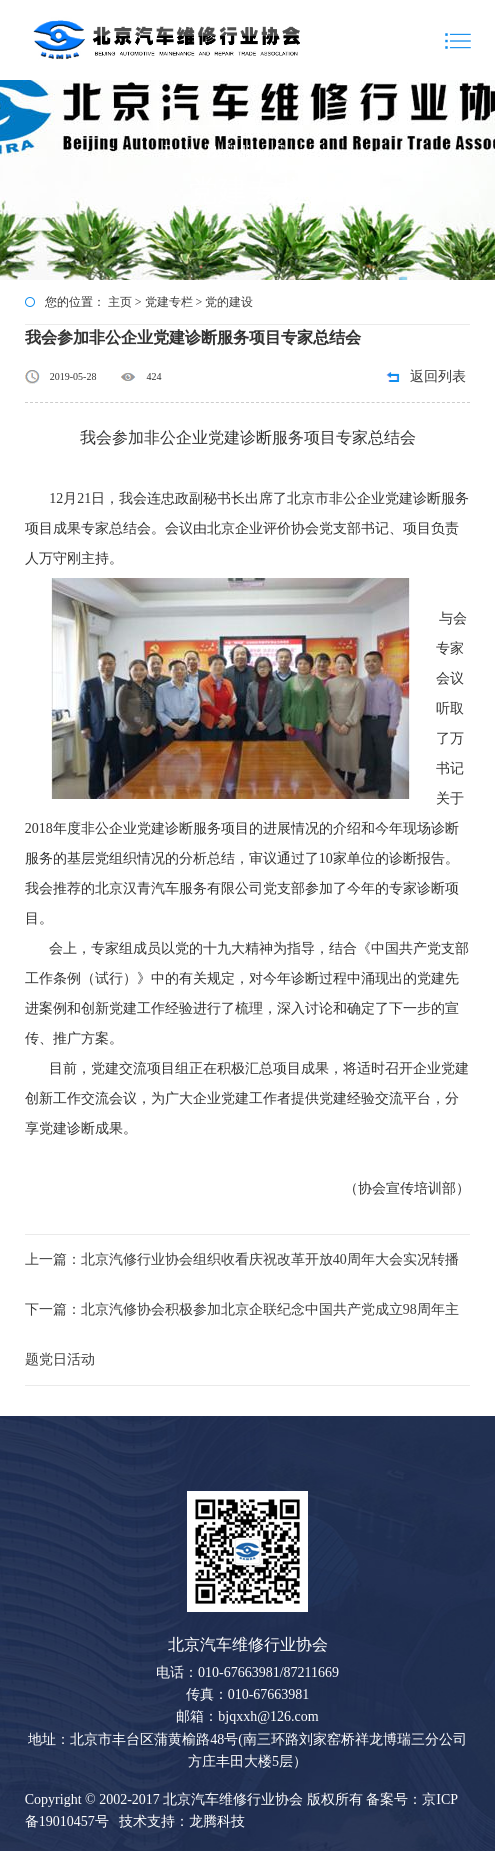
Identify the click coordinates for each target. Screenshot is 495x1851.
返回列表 (438, 376)
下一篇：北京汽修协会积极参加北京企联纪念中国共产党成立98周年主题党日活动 (242, 1334)
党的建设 (229, 302)
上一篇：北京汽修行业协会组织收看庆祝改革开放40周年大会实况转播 (242, 1259)
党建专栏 (169, 302)
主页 (120, 302)
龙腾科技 (217, 1821)
